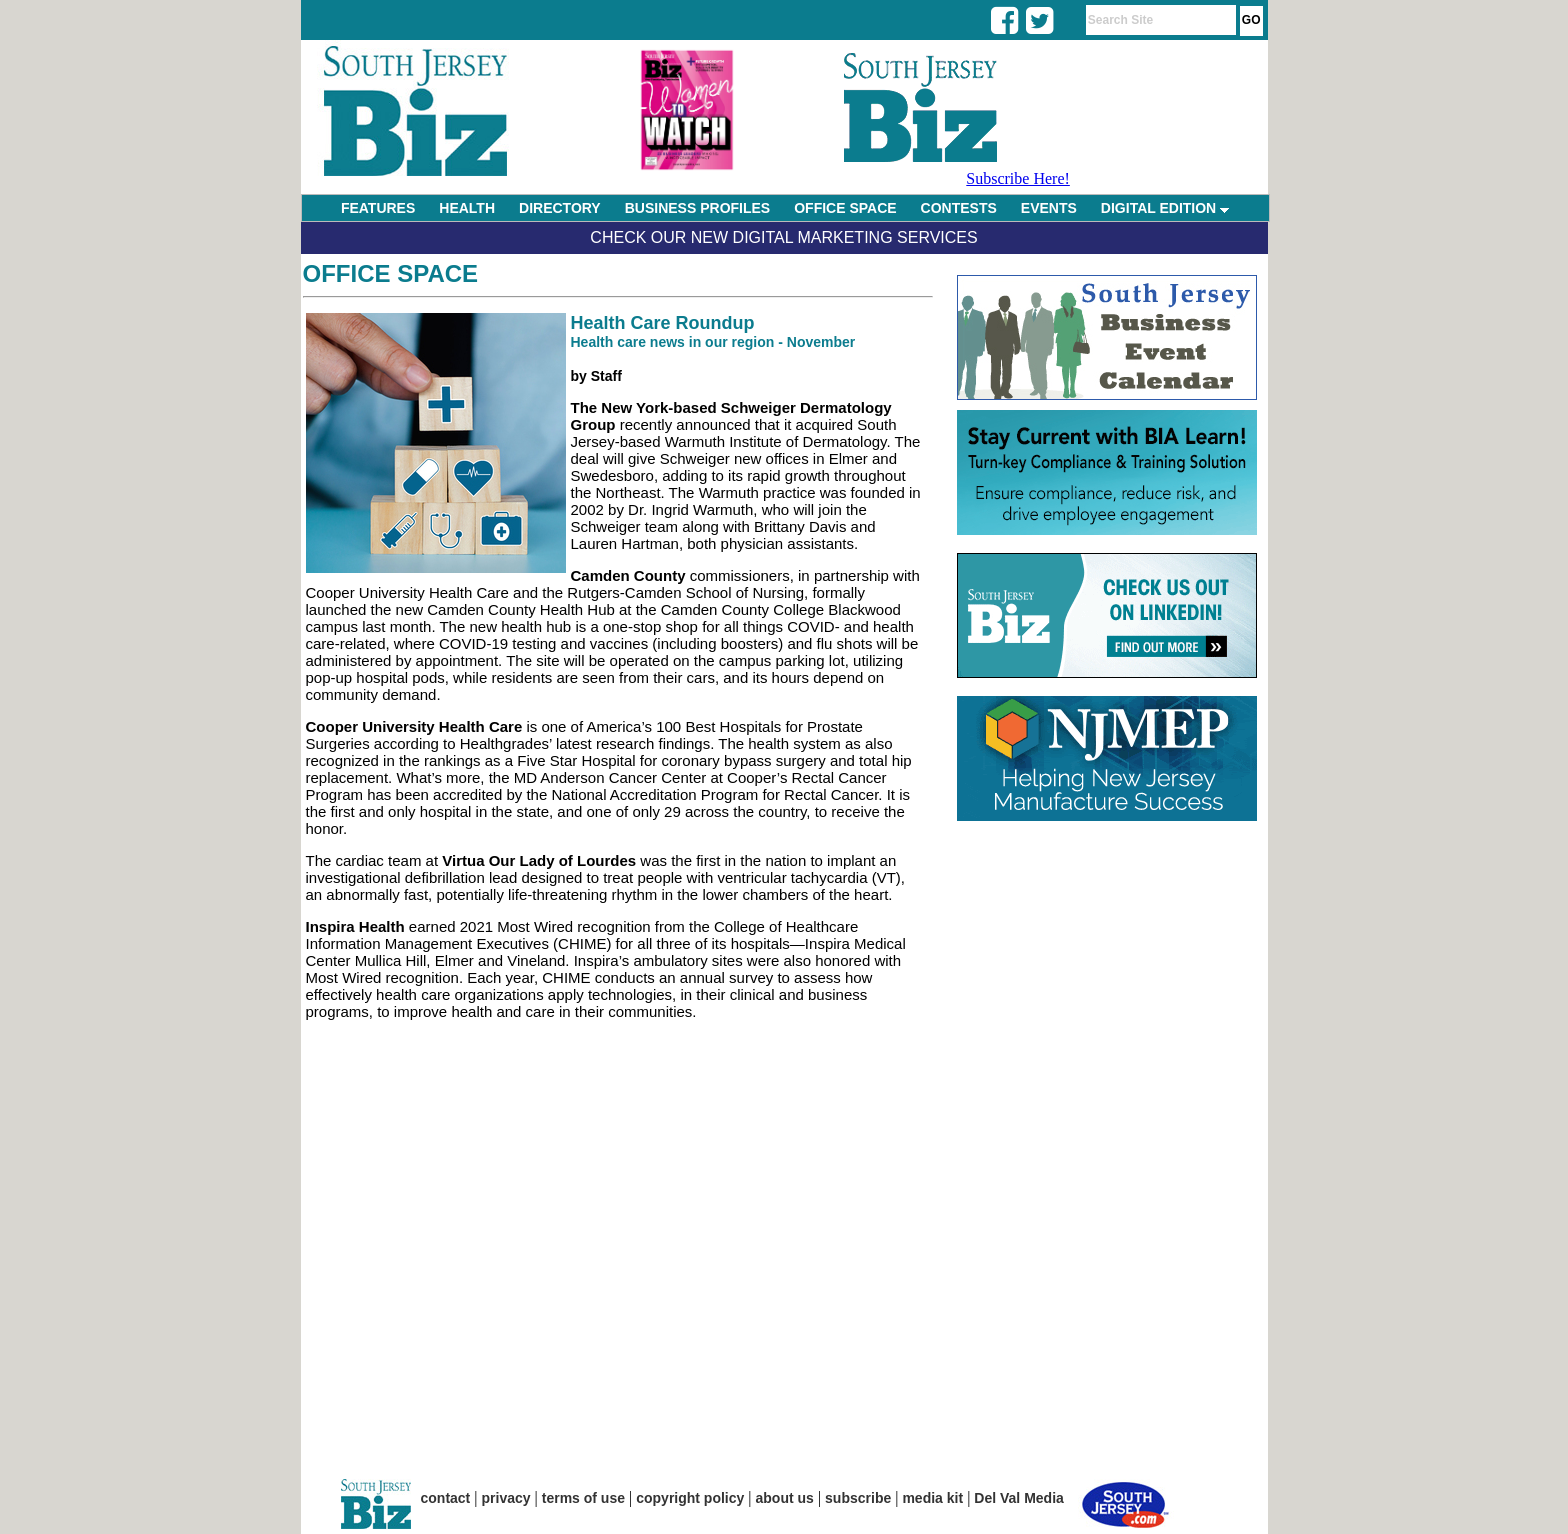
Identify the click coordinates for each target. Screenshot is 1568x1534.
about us (785, 1498)
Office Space (391, 273)
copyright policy (690, 1498)
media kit (932, 1498)
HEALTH (467, 208)
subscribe (858, 1498)
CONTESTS (959, 208)
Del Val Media (1018, 1498)
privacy (506, 1498)
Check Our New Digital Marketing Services (783, 237)
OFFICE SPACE (845, 208)
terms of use (583, 1498)
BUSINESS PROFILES (697, 208)
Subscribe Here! (1018, 178)
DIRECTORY (560, 208)
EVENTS (1049, 208)
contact (446, 1498)
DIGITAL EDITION (1165, 208)
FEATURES (378, 208)
